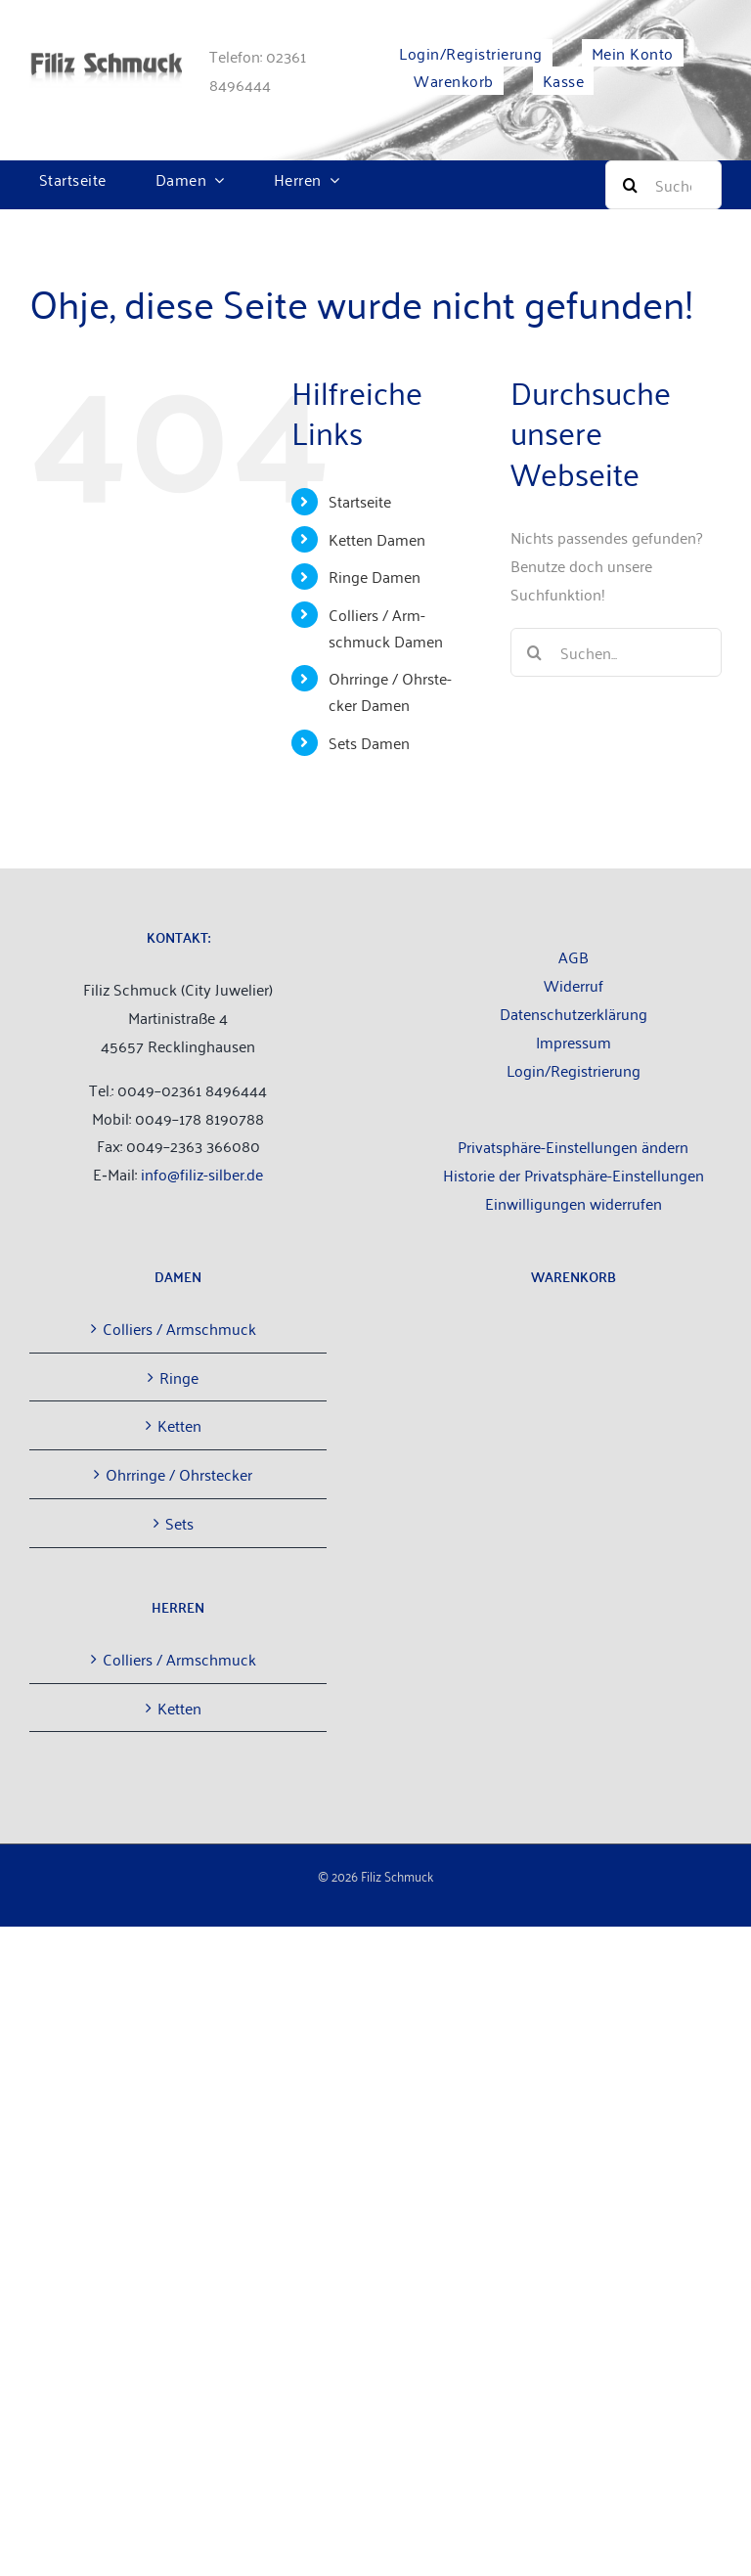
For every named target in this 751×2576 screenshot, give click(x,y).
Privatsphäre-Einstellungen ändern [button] (573, 1146)
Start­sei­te (360, 500)
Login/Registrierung (574, 1070)
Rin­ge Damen (374, 576)
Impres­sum (573, 1041)
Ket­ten (179, 1425)
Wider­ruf (573, 985)
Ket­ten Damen (377, 539)
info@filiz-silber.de (202, 1173)
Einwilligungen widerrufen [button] (573, 1203)
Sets (179, 1522)
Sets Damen (369, 742)
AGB (573, 956)
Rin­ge (179, 1377)
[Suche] (663, 184)
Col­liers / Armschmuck (179, 1328)
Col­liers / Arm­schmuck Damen (386, 627)
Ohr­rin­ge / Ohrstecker (179, 1474)
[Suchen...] (616, 652)
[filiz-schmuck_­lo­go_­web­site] (105, 60)
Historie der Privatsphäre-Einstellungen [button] (573, 1174)
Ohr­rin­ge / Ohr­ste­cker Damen (390, 691)
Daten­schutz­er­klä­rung (573, 1013)
